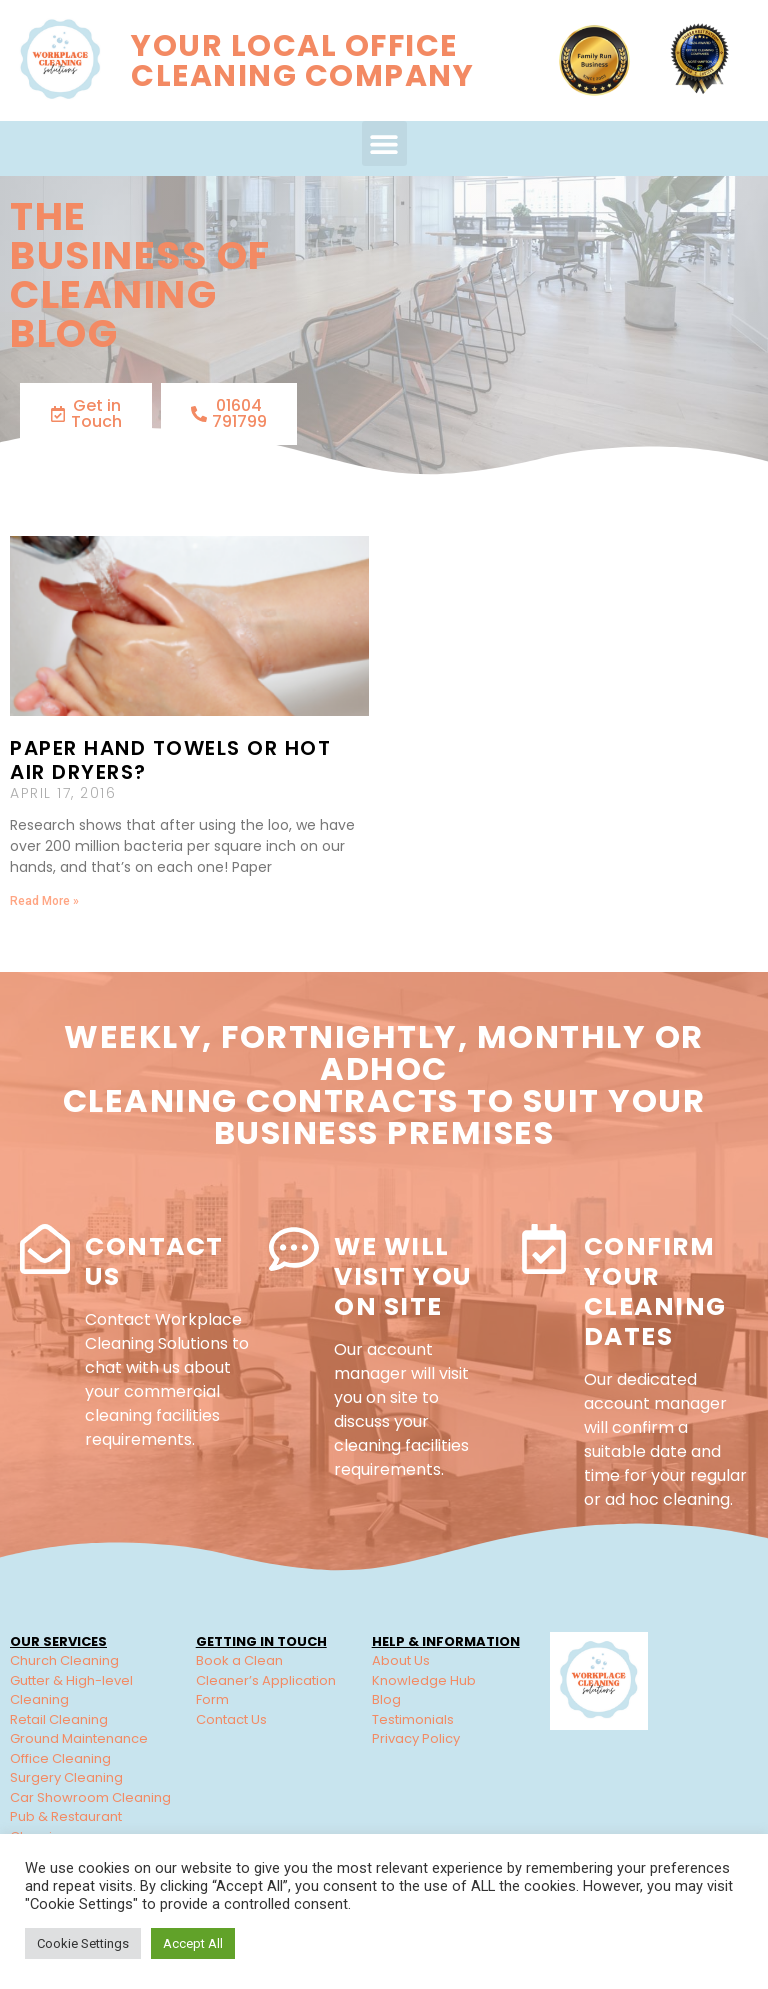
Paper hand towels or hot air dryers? (170, 760)
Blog (386, 1699)
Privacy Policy (416, 1738)
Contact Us (154, 1261)
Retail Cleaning (59, 1719)
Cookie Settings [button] (83, 1943)
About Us (401, 1660)
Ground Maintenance (79, 1738)
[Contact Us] (45, 1249)
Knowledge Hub (424, 1680)
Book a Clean (239, 1660)
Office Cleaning (60, 1758)
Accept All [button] (193, 1943)
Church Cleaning (64, 1660)
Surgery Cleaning (66, 1777)
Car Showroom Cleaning (90, 1797)
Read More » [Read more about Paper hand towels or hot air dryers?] (44, 901)
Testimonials (413, 1719)
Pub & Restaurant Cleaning (66, 1826)
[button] (384, 143)
